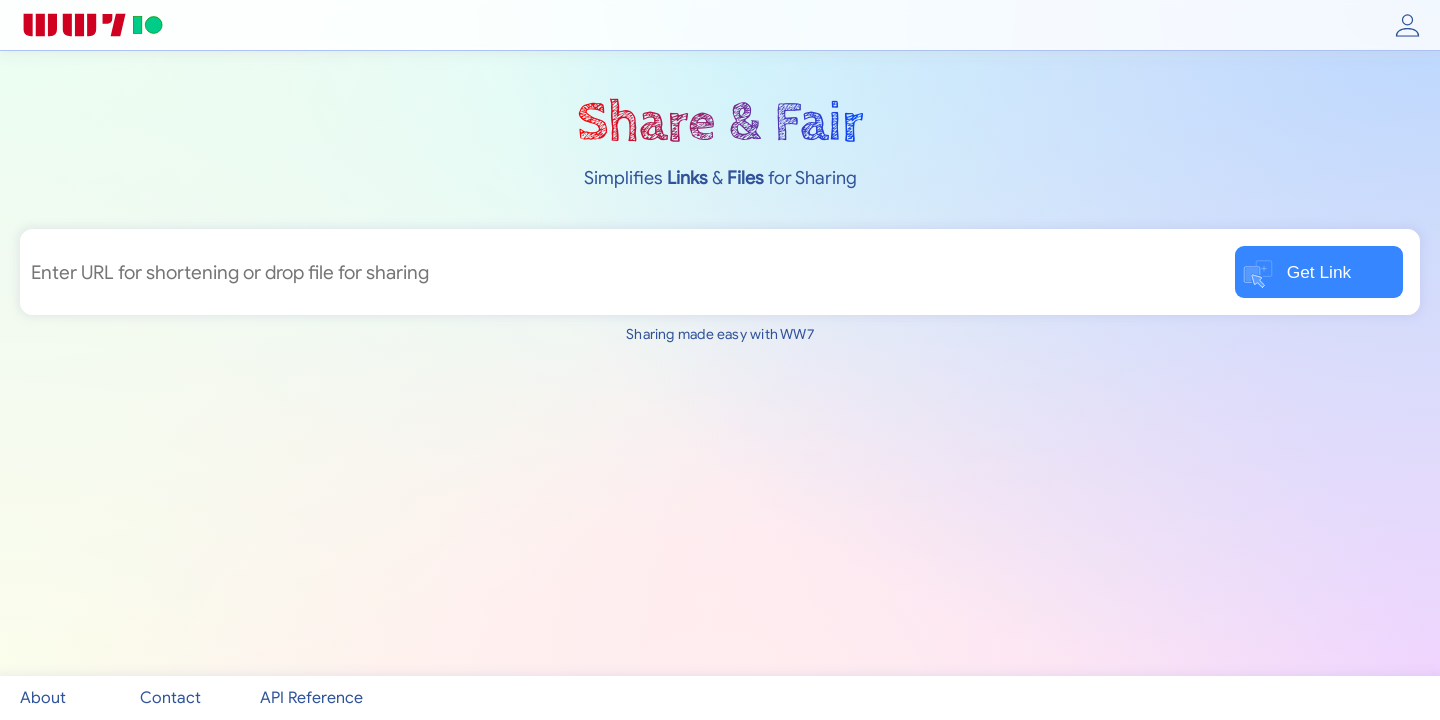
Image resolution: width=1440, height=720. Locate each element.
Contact (170, 698)
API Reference (311, 698)
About (43, 698)
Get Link (1297, 274)
